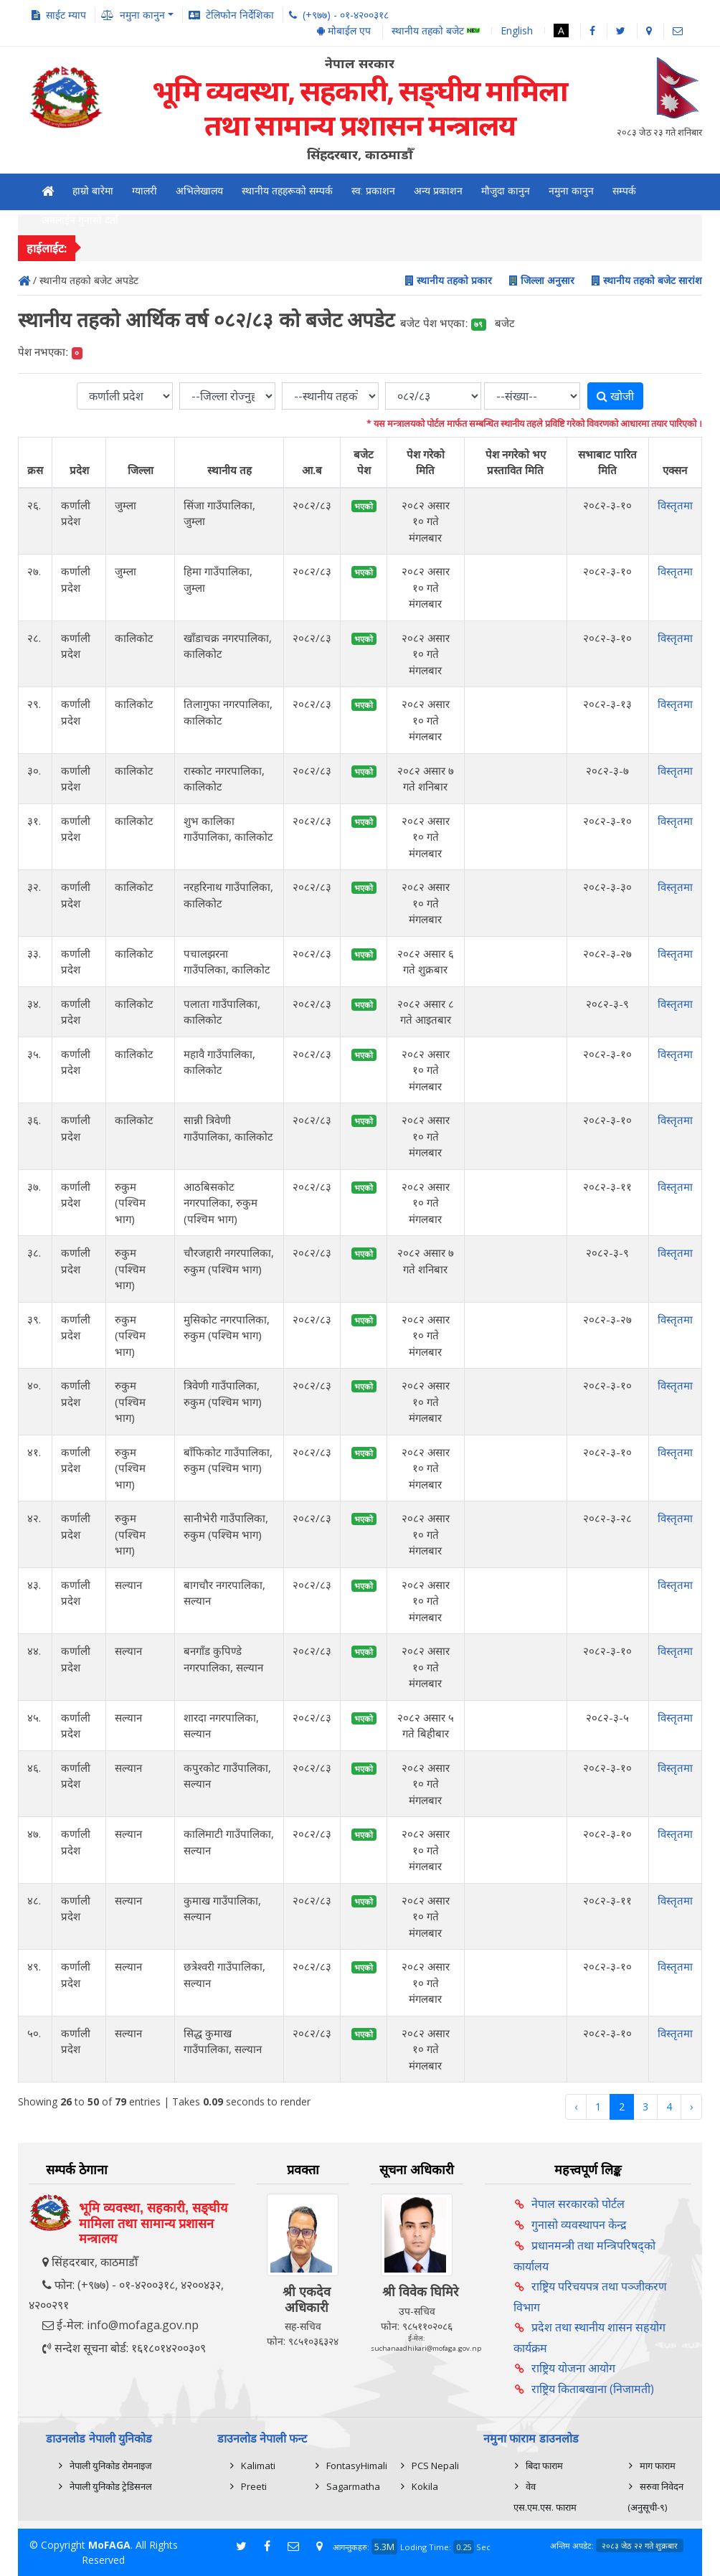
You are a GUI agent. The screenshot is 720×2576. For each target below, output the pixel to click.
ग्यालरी (144, 191)
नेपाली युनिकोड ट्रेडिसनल (111, 2486)
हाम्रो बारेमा (92, 191)
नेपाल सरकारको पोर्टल (578, 2204)
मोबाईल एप (344, 30)
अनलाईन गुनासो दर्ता (80, 220)
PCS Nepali (435, 2465)
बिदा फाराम (544, 2465)
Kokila (425, 2486)
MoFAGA (109, 2545)
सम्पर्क (624, 191)
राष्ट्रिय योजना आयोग (573, 2368)
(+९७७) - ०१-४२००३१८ (346, 15)
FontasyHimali (356, 2465)
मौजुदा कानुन (505, 191)
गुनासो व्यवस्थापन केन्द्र (579, 2224)
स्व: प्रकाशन (373, 191)
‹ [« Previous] (575, 2106)
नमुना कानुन (571, 191)
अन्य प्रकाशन (438, 191)
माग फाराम (658, 2465)
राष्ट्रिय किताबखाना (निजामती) (592, 2389)
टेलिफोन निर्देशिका (240, 15)
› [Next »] (691, 2106)
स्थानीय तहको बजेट (436, 31)
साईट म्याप (66, 15)
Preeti (254, 2486)
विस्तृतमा (675, 505)
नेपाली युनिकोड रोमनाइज (111, 2465)
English (517, 30)
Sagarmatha (353, 2486)
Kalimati (258, 2465)
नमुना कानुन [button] (142, 15)
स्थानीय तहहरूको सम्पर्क (287, 191)
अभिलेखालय (199, 191)
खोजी (615, 396)
